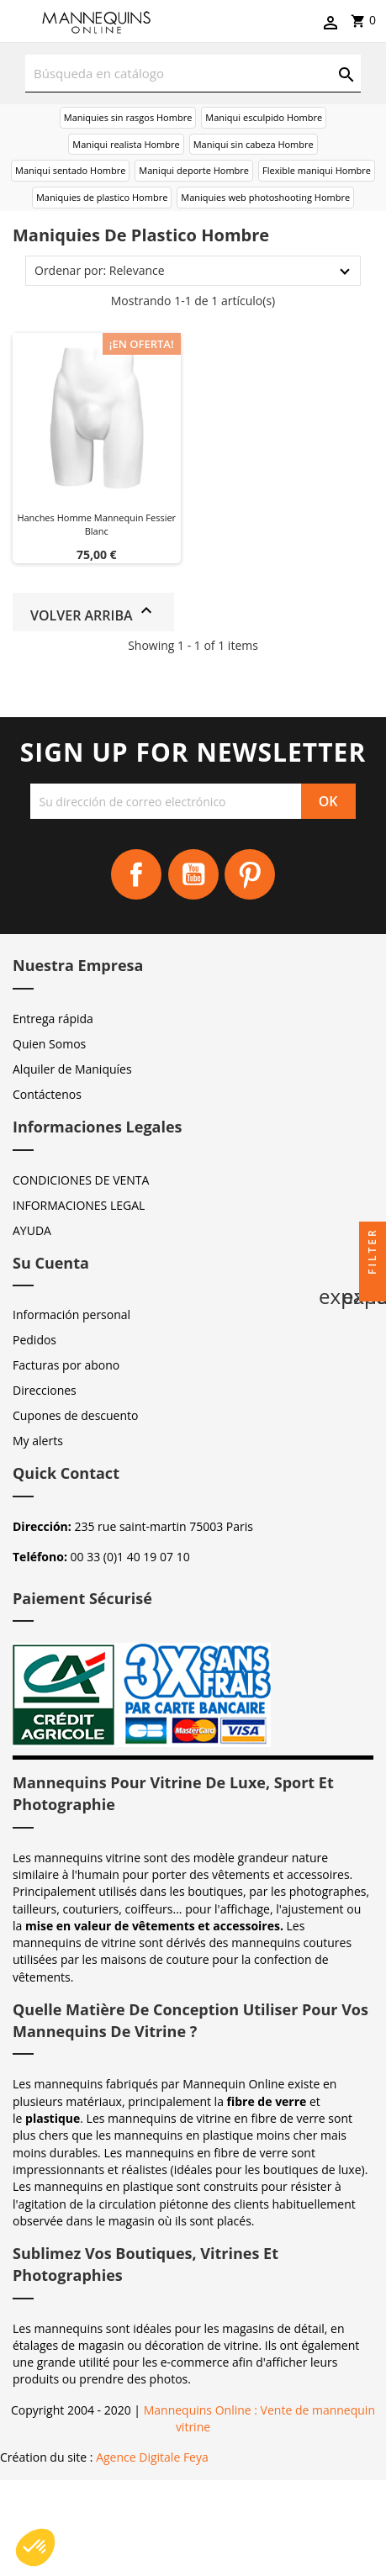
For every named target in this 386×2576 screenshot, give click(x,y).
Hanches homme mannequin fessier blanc (96, 524)
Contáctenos (47, 1094)
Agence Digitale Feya (152, 2457)
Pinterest (250, 874)
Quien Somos (49, 1044)
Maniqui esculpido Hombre (263, 117)
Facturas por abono (66, 1365)
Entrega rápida (53, 1019)
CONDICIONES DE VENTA (81, 1180)
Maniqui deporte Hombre (194, 170)
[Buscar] (193, 73)
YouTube (193, 874)
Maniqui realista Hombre (125, 144)
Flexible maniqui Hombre (316, 170)
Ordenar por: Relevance (99, 270)
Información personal (71, 1314)
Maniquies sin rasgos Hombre (128, 117)
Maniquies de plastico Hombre (101, 197)
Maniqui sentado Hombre (70, 170)
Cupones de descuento (75, 1415)
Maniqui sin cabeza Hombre (253, 144)
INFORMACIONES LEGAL (79, 1205)
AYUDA (32, 1230)
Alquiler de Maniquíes (72, 1069)
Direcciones (45, 1390)
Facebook (136, 874)
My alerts (38, 1441)
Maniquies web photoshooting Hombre (265, 197)
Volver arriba (93, 612)
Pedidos (34, 1340)
